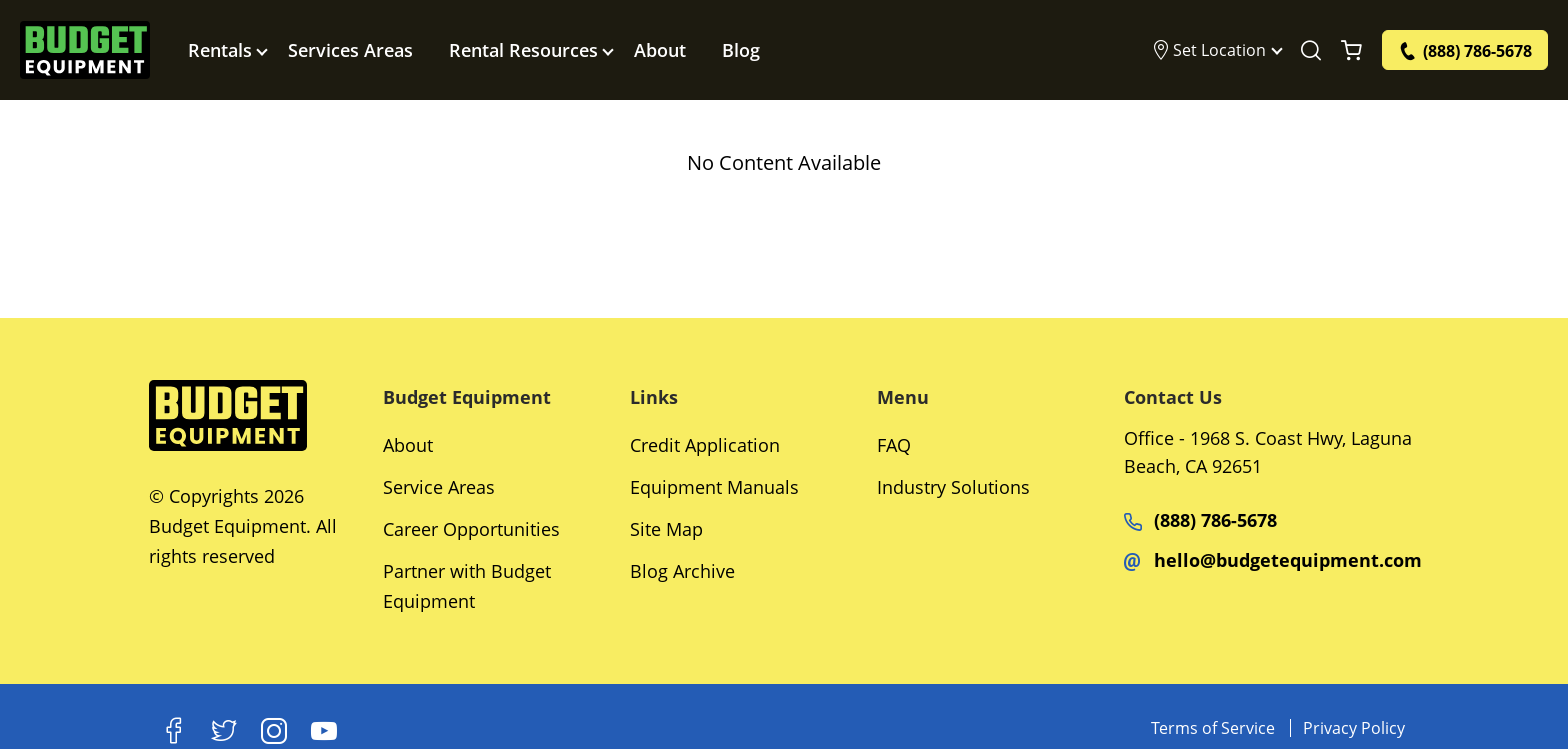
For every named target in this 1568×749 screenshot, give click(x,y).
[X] (224, 731)
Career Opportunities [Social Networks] (471, 529)
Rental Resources (523, 50)
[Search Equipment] (1311, 50)
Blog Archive (682, 571)
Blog (741, 50)
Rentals (220, 50)
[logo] (85, 50)
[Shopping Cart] (1351, 50)
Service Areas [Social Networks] (439, 487)
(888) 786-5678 (1200, 520)
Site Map (666, 529)
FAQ (894, 445)
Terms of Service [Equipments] (1213, 728)
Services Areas (350, 50)
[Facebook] (174, 731)
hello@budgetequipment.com (1273, 560)
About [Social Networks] (408, 445)
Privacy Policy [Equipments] (1354, 728)
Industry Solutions (953, 487)
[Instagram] (274, 731)
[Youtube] (324, 731)
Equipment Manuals (714, 487)
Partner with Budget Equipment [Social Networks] (467, 586)
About (660, 50)
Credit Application (705, 445)
